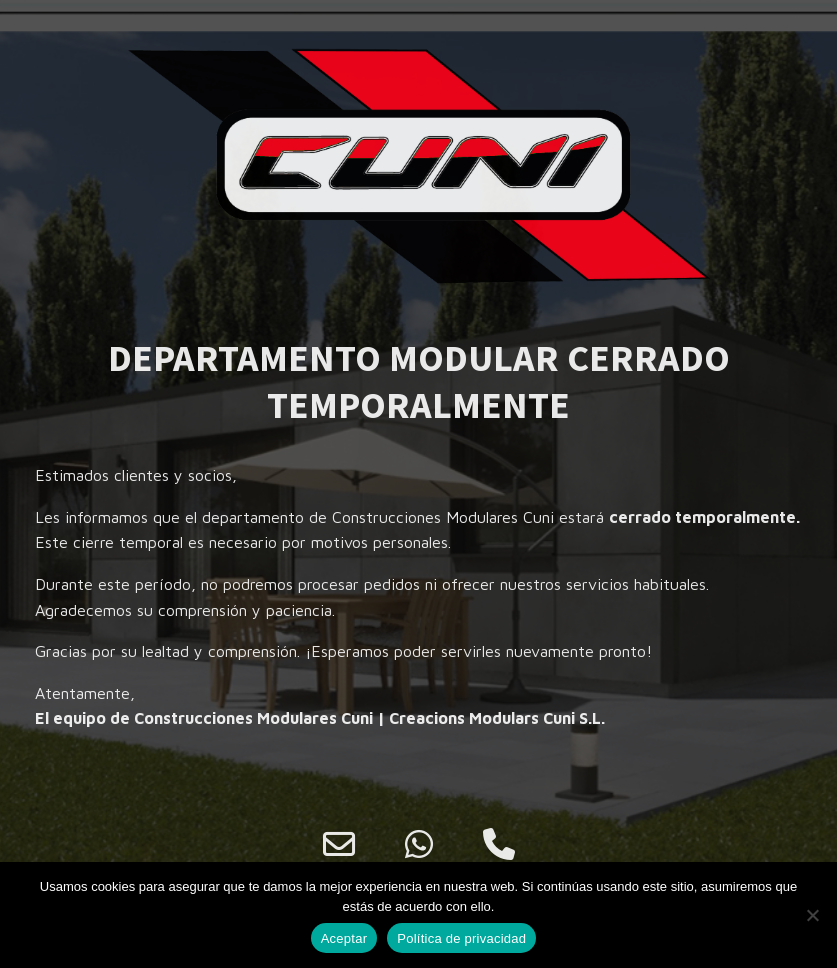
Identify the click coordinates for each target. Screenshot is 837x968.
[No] (812, 915)
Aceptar (344, 938)
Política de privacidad (461, 938)
